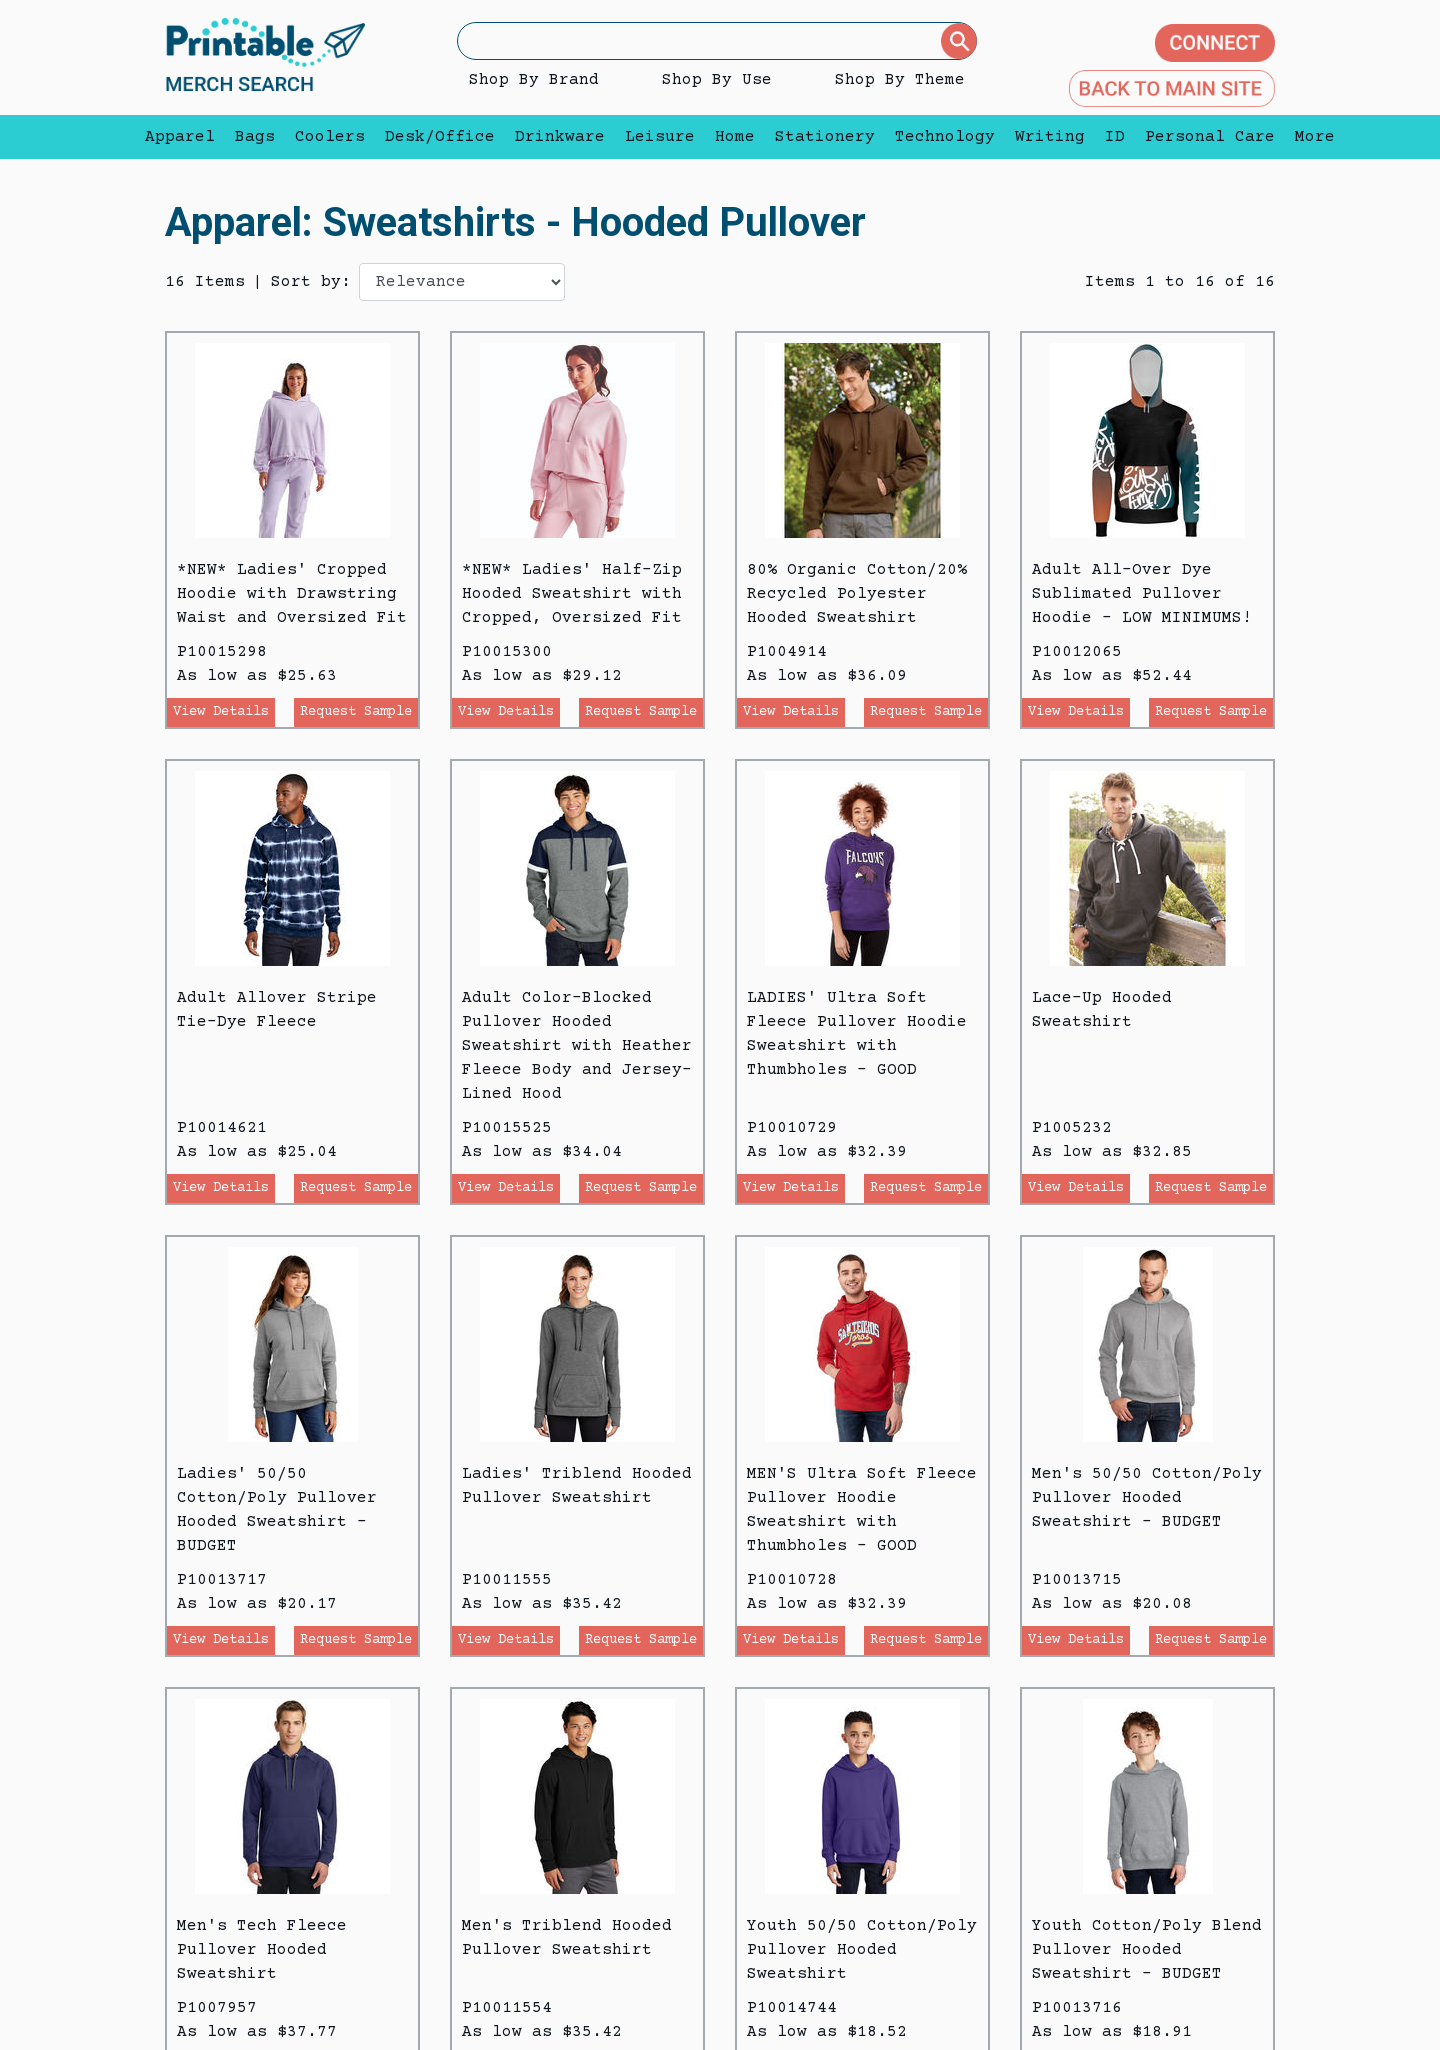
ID (1115, 137)
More (1310, 137)
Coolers (330, 137)
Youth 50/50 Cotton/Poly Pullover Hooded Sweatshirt (862, 1950)
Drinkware (560, 137)
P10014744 (792, 2008)
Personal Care (1210, 137)
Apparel (180, 137)
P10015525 (507, 1128)
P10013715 (1077, 1580)
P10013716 (1077, 2008)
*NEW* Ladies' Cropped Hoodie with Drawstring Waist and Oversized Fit (292, 594)
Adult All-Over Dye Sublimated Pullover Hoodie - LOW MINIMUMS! (1142, 594)
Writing (1050, 137)
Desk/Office (440, 137)
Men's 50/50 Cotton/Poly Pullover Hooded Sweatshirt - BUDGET (1147, 1498)
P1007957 (217, 2008)
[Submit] (959, 41)
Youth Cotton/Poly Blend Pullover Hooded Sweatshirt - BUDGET (1147, 1950)
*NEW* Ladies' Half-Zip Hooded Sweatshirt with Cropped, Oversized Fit (572, 594)
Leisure (660, 137)
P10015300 (507, 652)
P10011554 (507, 2008)
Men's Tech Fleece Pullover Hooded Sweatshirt (262, 1950)
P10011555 (507, 1580)
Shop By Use (717, 80)
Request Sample (356, 712)
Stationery (825, 137)
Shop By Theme (900, 80)
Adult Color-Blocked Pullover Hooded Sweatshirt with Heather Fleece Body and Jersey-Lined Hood (577, 1046)
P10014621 (222, 1128)
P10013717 (222, 1580)
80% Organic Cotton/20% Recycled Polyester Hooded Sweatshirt (857, 594)
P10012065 (1077, 652)
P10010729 (792, 1128)
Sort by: (311, 282)
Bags (255, 137)
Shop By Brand (534, 80)
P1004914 (787, 652)
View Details (221, 712)
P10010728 (792, 1580)
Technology (945, 137)
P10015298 (222, 652)
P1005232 (1072, 1128)
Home (735, 137)
